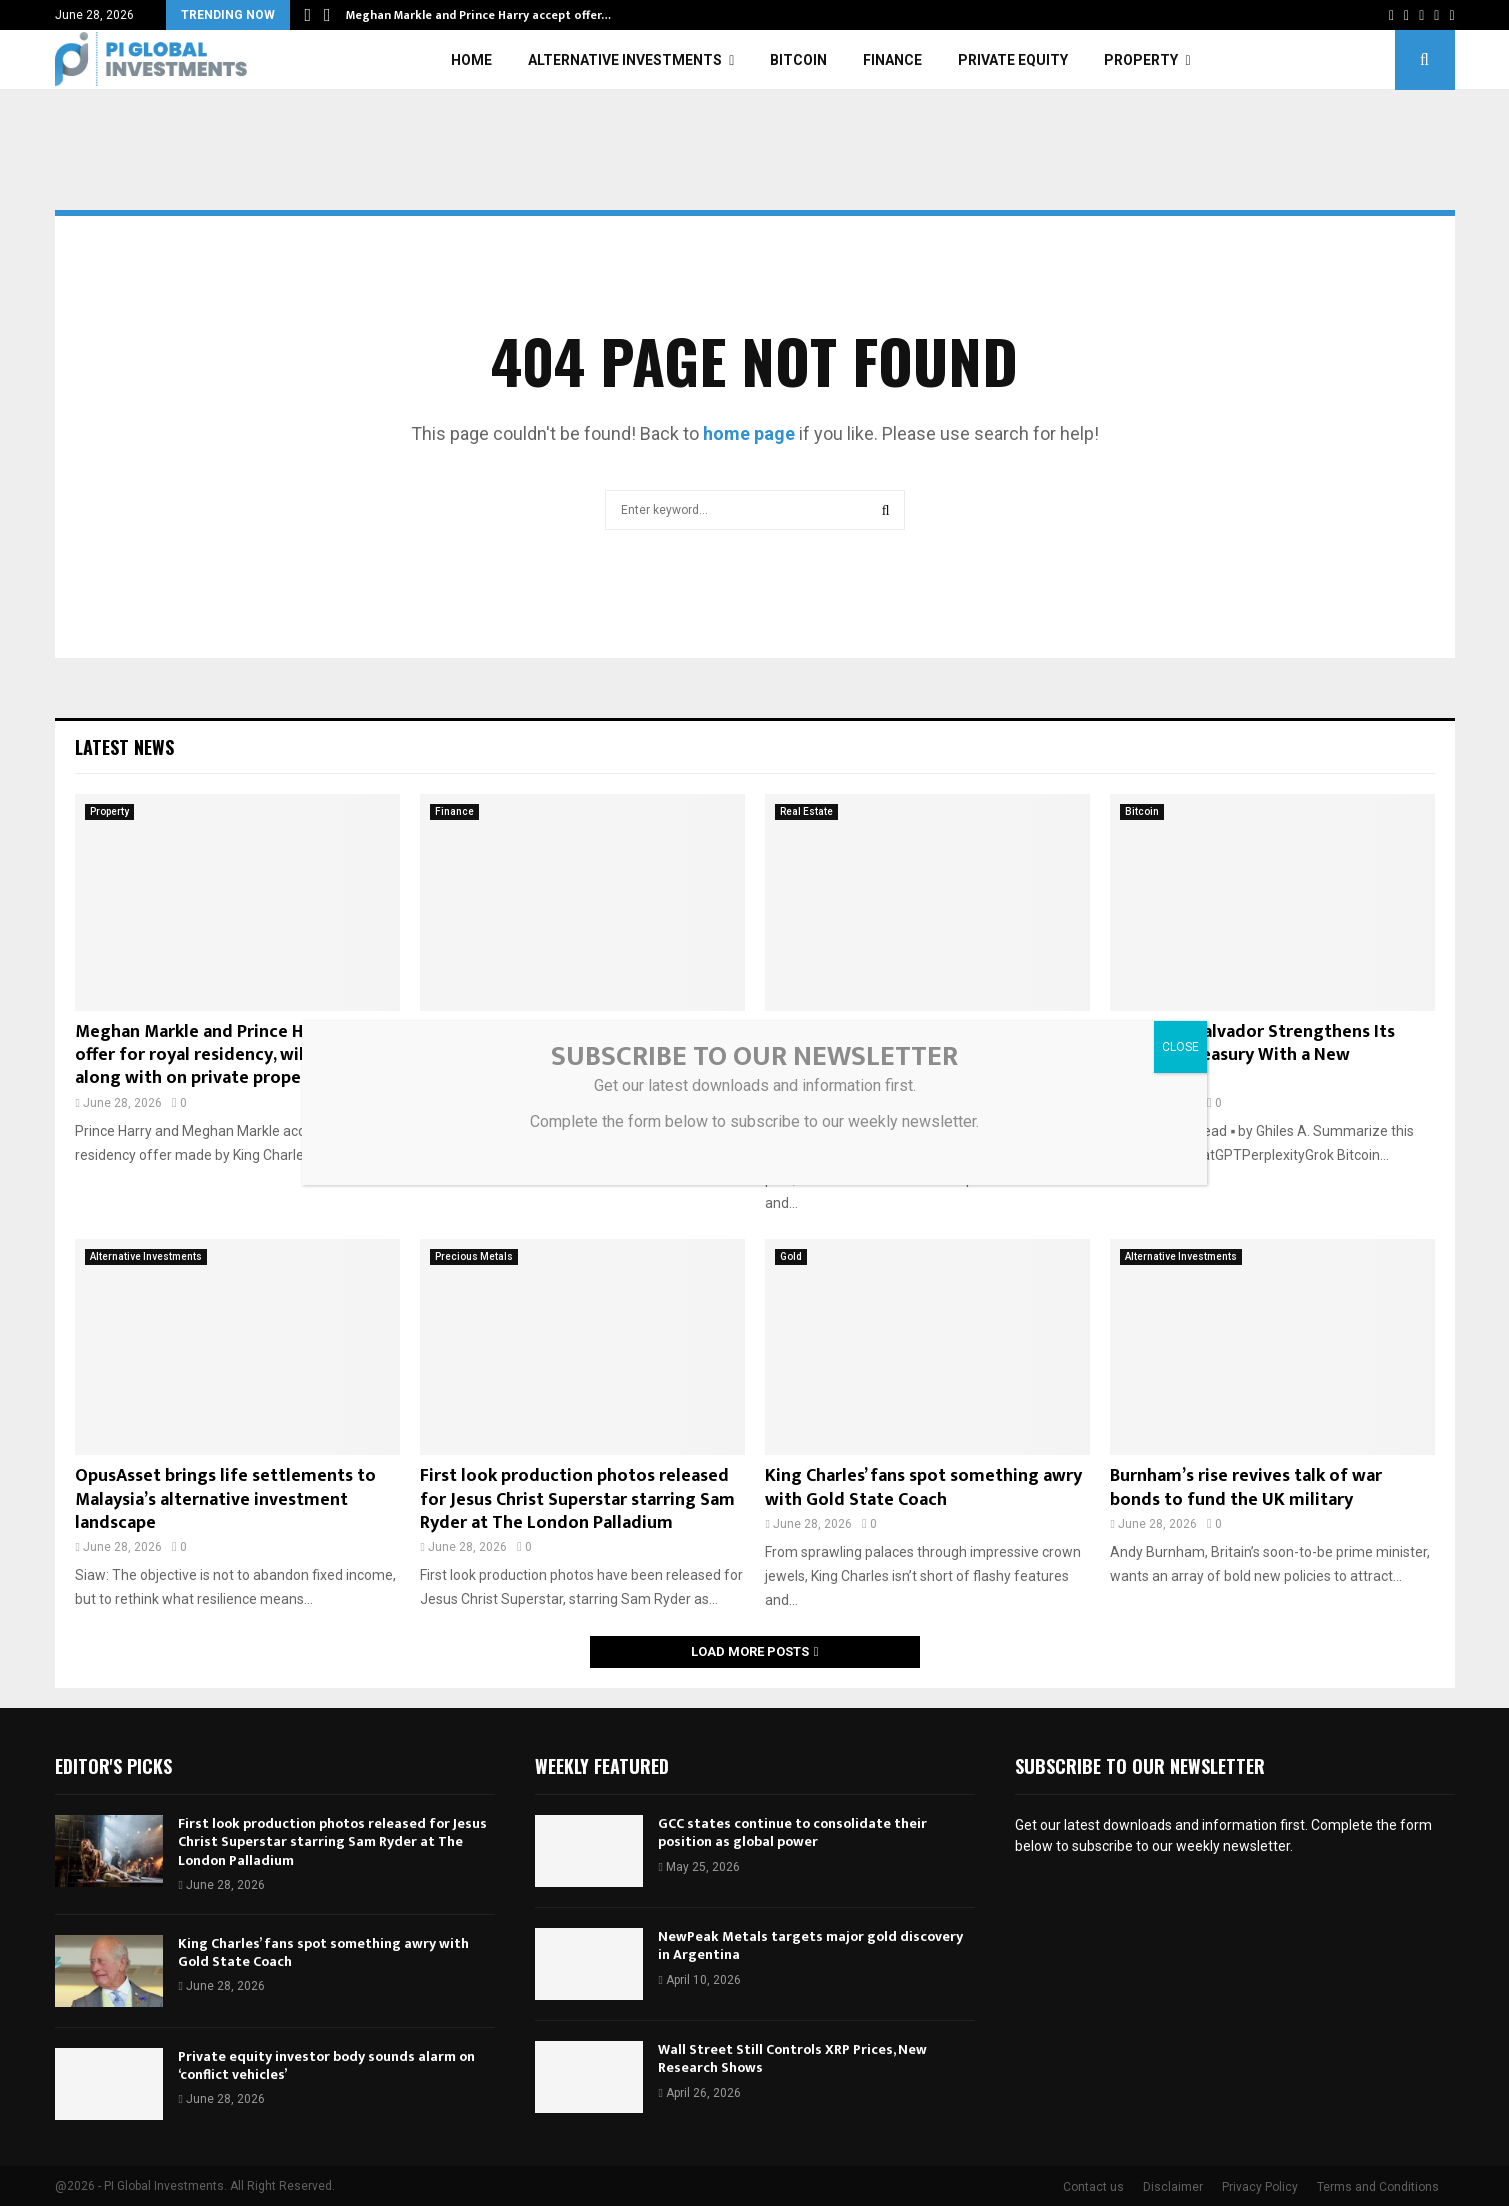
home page (749, 433)
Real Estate (806, 811)
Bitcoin (798, 60)
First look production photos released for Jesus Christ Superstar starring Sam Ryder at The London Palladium (577, 1499)
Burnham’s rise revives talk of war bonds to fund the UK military (1246, 1487)
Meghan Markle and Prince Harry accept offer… (478, 15)
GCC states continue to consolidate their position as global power (792, 1832)
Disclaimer (1173, 2187)
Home (471, 60)
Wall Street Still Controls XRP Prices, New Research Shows (792, 2058)
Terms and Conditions (1378, 2187)
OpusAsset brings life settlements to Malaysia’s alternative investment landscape (225, 1499)
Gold (791, 1256)
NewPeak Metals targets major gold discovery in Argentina (810, 1945)
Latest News (124, 747)
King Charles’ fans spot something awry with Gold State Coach (923, 1487)
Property (1141, 60)
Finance (892, 60)
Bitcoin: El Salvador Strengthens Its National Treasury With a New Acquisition (1252, 1055)
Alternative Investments (625, 60)
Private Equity (1013, 60)
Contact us (1093, 2187)
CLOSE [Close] (1180, 1047)
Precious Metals (474, 1256)
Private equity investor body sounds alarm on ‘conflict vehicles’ (326, 2065)
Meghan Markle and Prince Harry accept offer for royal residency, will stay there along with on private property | (235, 1055)
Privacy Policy (1260, 2187)
